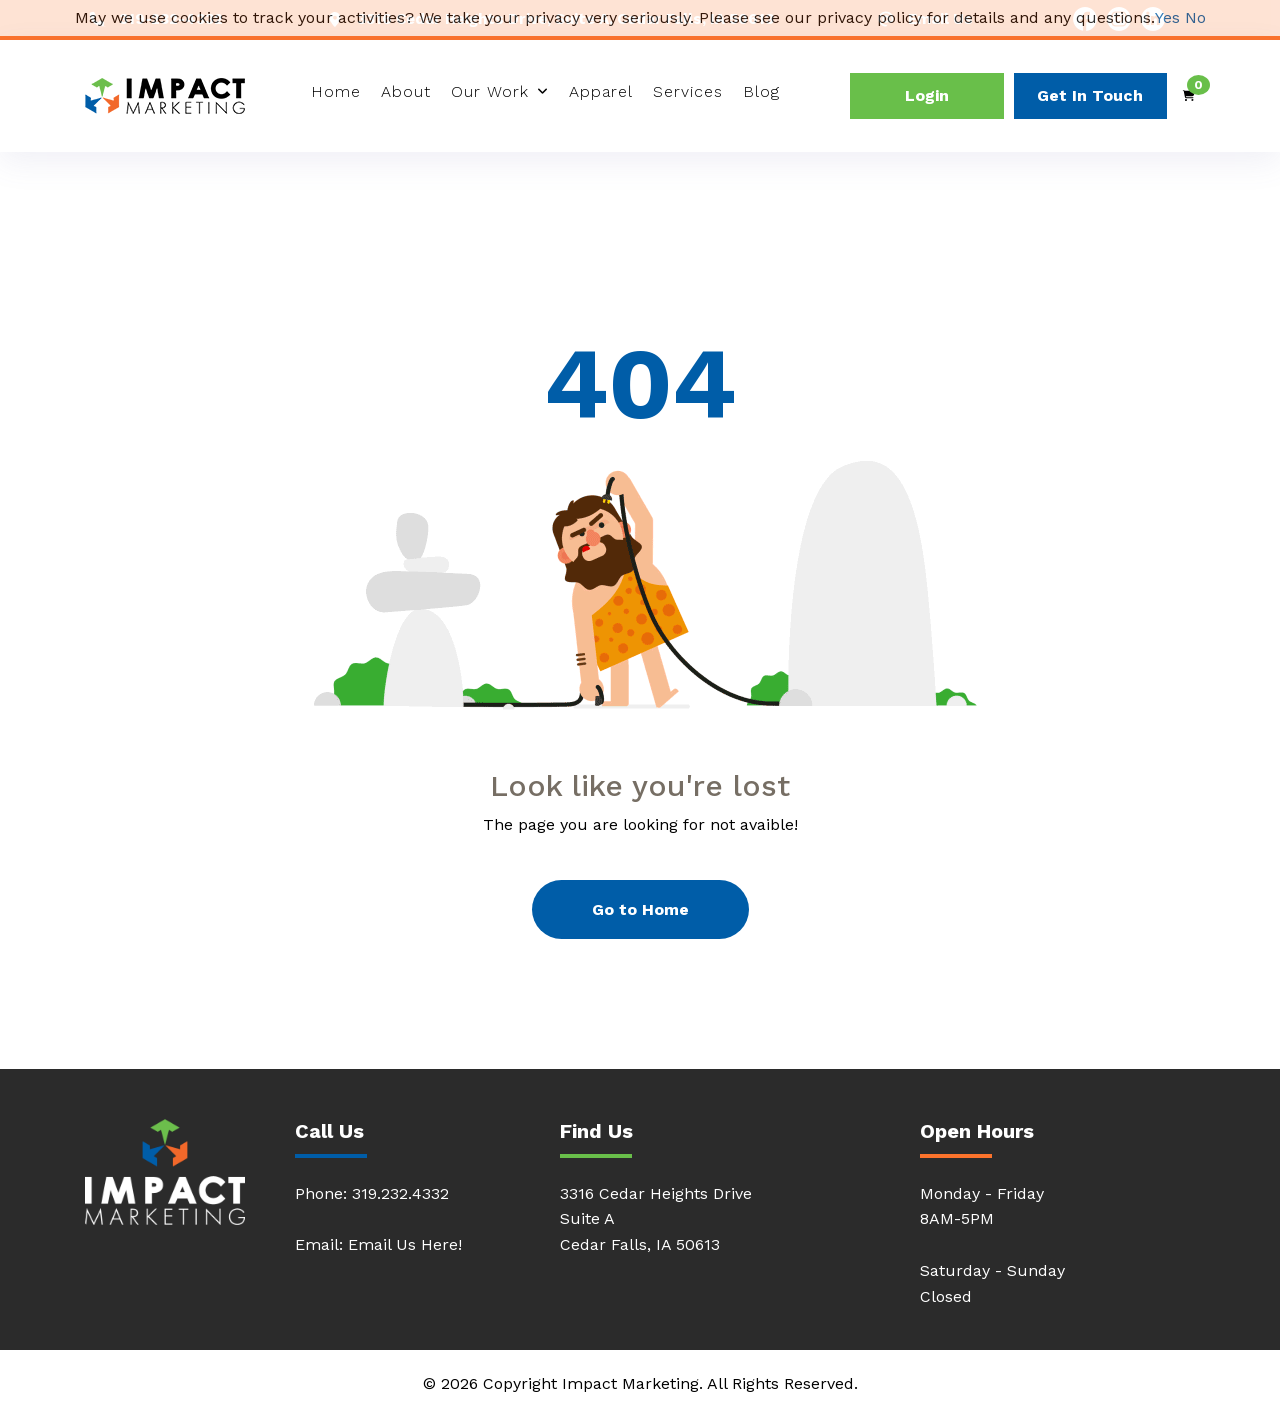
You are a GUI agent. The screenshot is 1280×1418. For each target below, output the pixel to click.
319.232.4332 (400, 1193)
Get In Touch (1090, 95)
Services (688, 91)
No (1195, 17)
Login (927, 95)
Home (336, 91)
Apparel (601, 91)
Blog (761, 91)
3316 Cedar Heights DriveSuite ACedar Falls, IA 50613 (656, 1219)
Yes (1167, 17)
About (406, 91)
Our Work (490, 91)
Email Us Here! (405, 1244)
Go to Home (640, 909)
